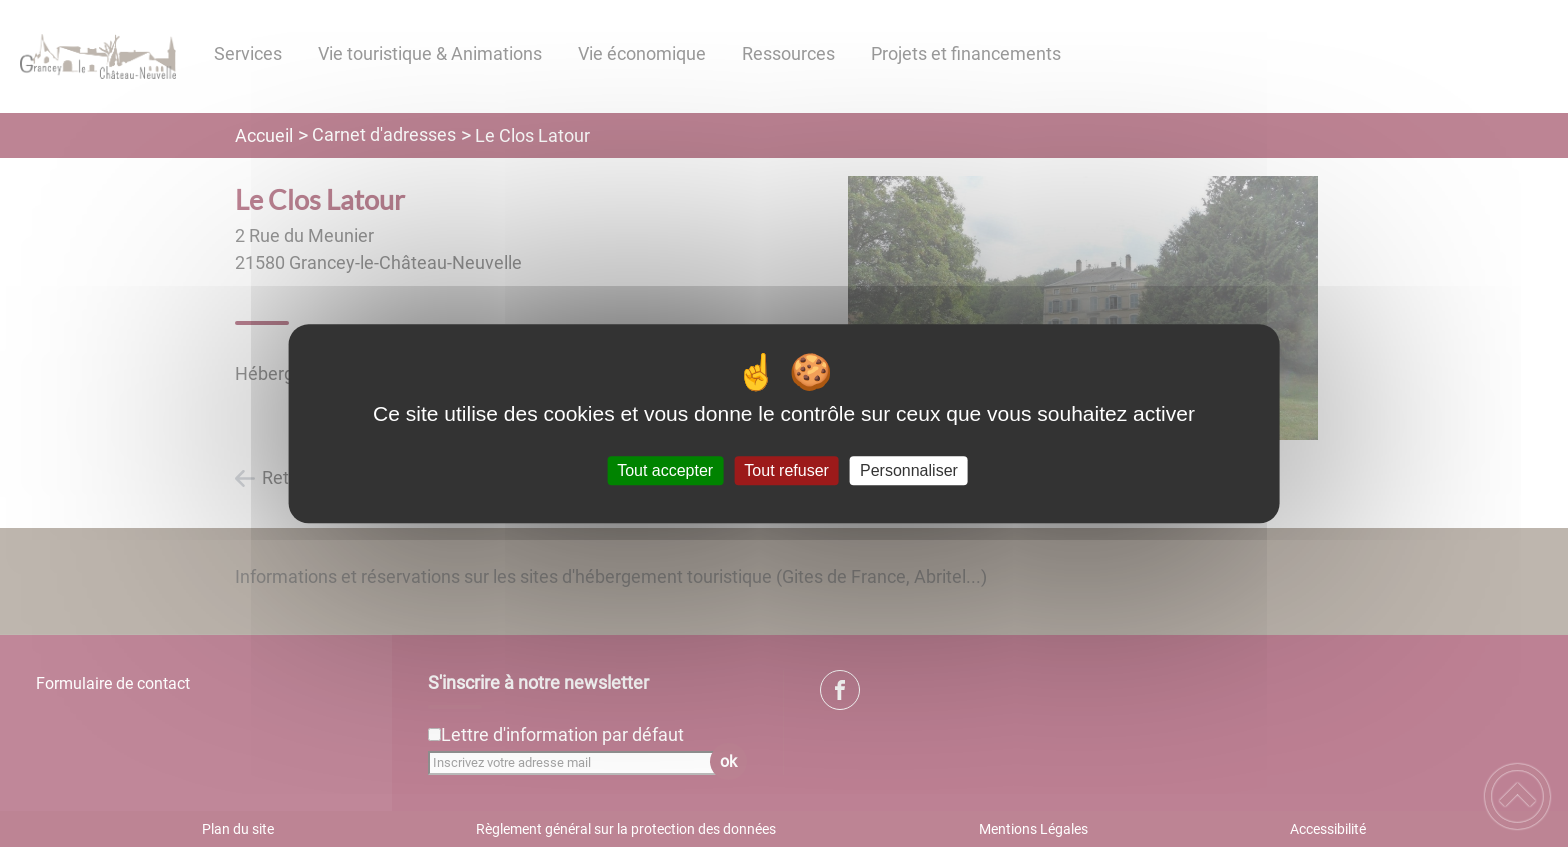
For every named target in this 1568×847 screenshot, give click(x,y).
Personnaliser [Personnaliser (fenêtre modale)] (909, 470)
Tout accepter (665, 470)
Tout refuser (786, 470)
